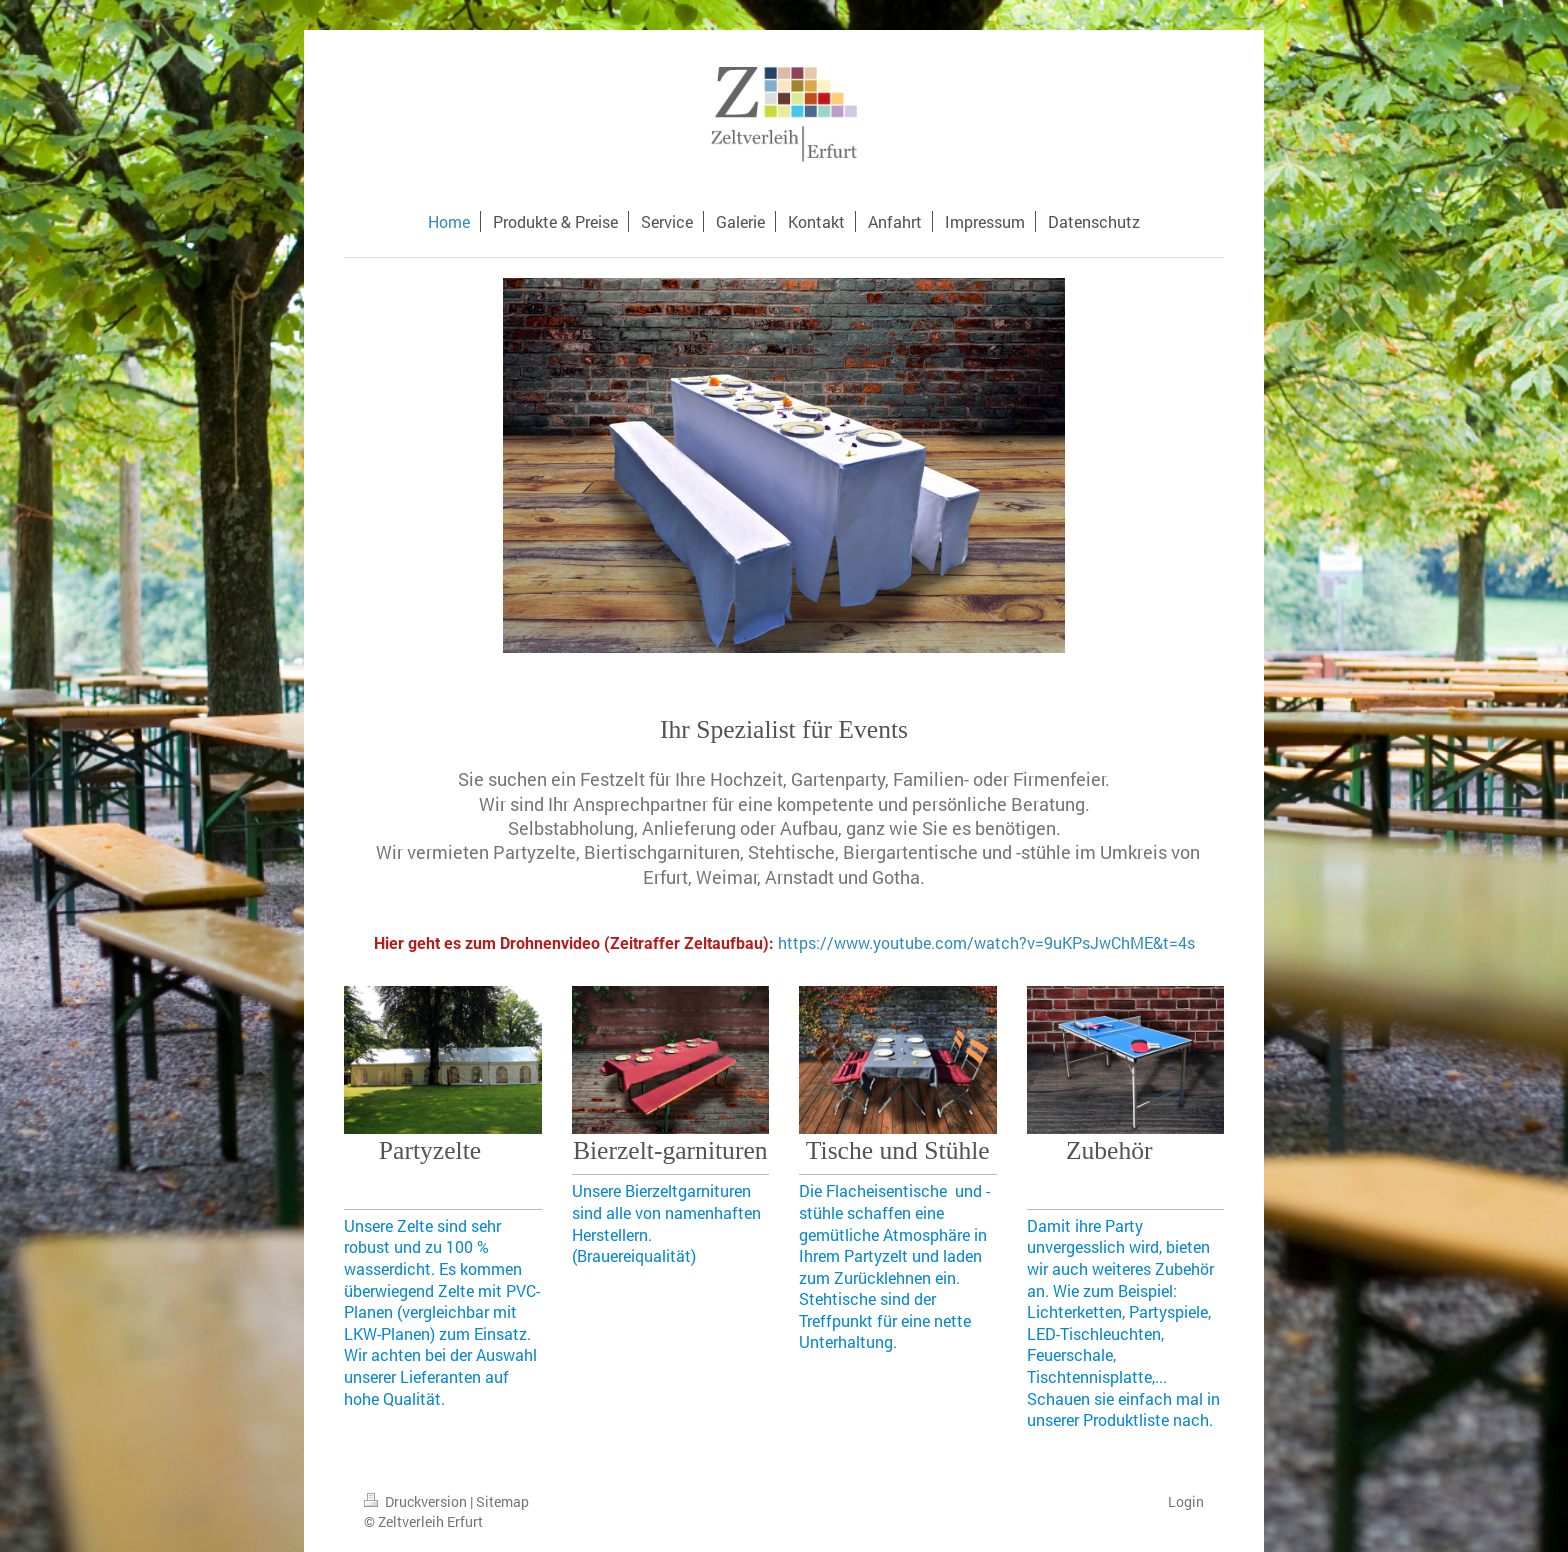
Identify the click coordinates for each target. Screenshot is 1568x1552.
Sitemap (502, 1501)
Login (1186, 1501)
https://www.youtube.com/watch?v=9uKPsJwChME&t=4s (986, 942)
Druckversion (417, 1501)
